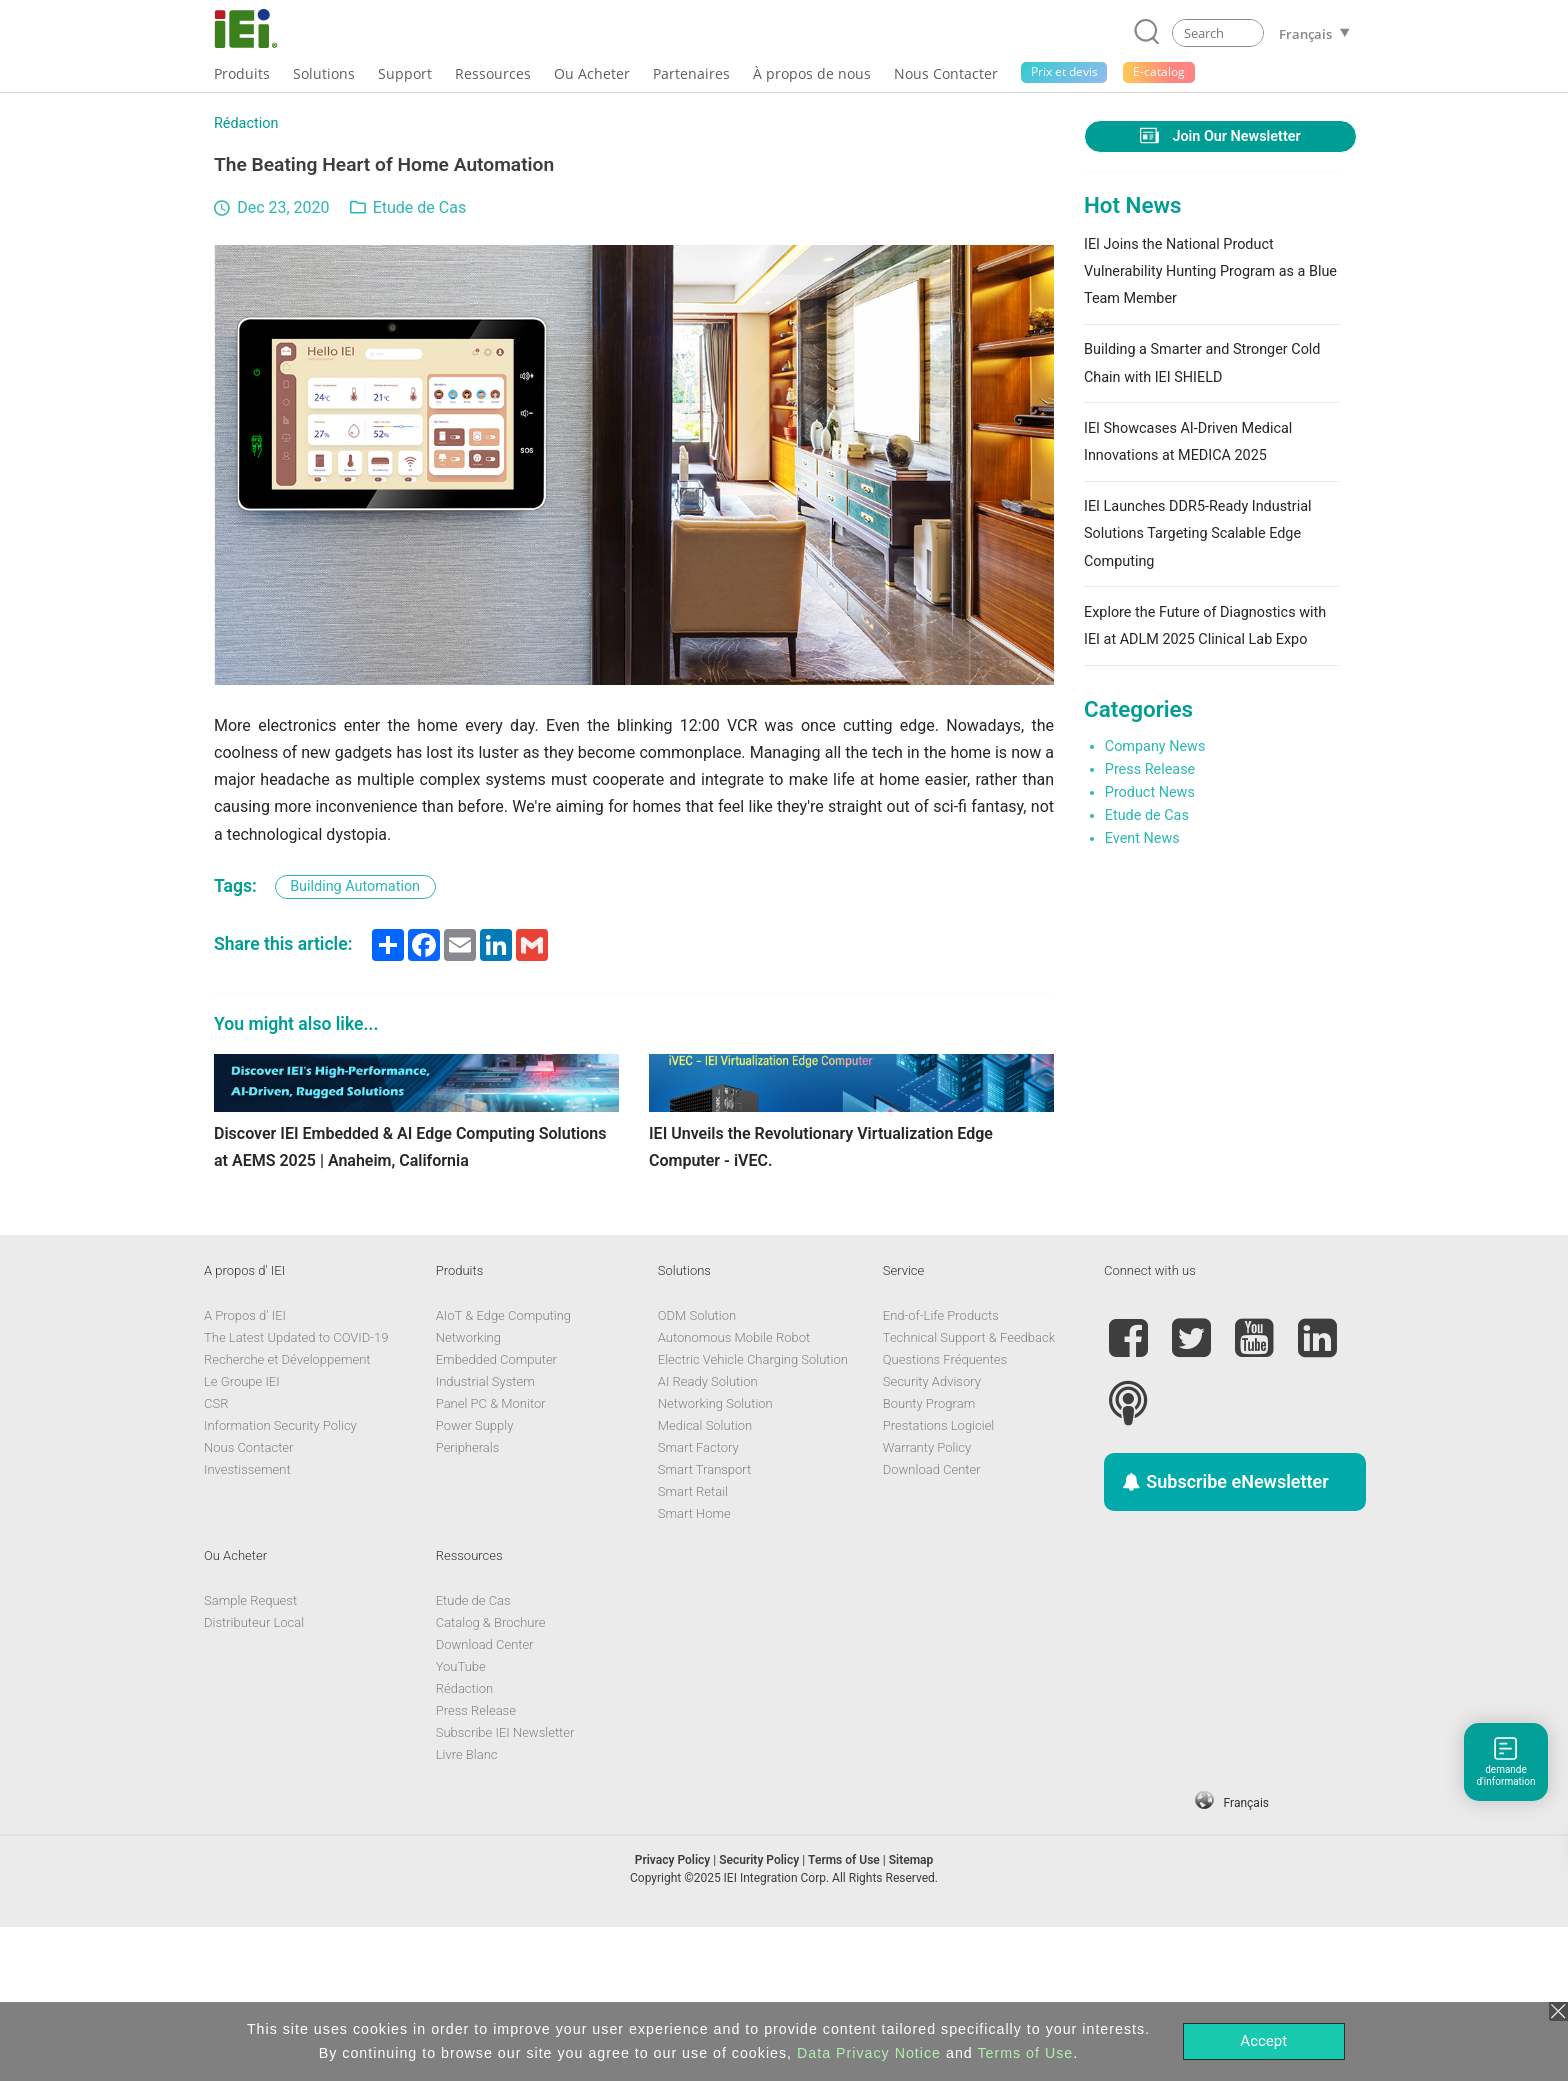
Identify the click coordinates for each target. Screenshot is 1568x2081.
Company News (1155, 746)
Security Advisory (932, 1534)
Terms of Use (1025, 2053)
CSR (216, 1556)
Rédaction (246, 123)
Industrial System (485, 1534)
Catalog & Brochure (491, 1775)
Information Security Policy (280, 1578)
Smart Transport (704, 1622)
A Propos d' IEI (245, 1468)
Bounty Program (929, 1556)
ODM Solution (697, 1468)
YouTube (461, 1819)
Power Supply (475, 1578)
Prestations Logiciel (939, 1578)
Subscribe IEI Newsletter (505, 1885)
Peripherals (468, 1600)
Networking (468, 1490)
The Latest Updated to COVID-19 (296, 1490)
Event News (1142, 838)
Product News (1150, 792)
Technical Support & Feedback (969, 1490)
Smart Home (694, 1666)
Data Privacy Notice (869, 2053)
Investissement (247, 1622)
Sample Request (250, 1753)
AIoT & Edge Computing (503, 1468)
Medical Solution (705, 1578)
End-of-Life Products (941, 1468)
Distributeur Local (254, 1775)
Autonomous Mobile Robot (734, 1490)
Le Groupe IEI (242, 1534)
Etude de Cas (419, 207)
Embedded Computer (496, 1512)
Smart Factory (698, 1600)
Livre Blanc (467, 1907)
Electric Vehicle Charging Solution (753, 1512)
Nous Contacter (248, 1600)
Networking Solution (715, 1556)
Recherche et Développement (287, 1512)
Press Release (1150, 769)
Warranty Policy (927, 1600)
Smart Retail (693, 1644)
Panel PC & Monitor (491, 1556)
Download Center (932, 1622)
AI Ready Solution (708, 1534)
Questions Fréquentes (945, 1512)
